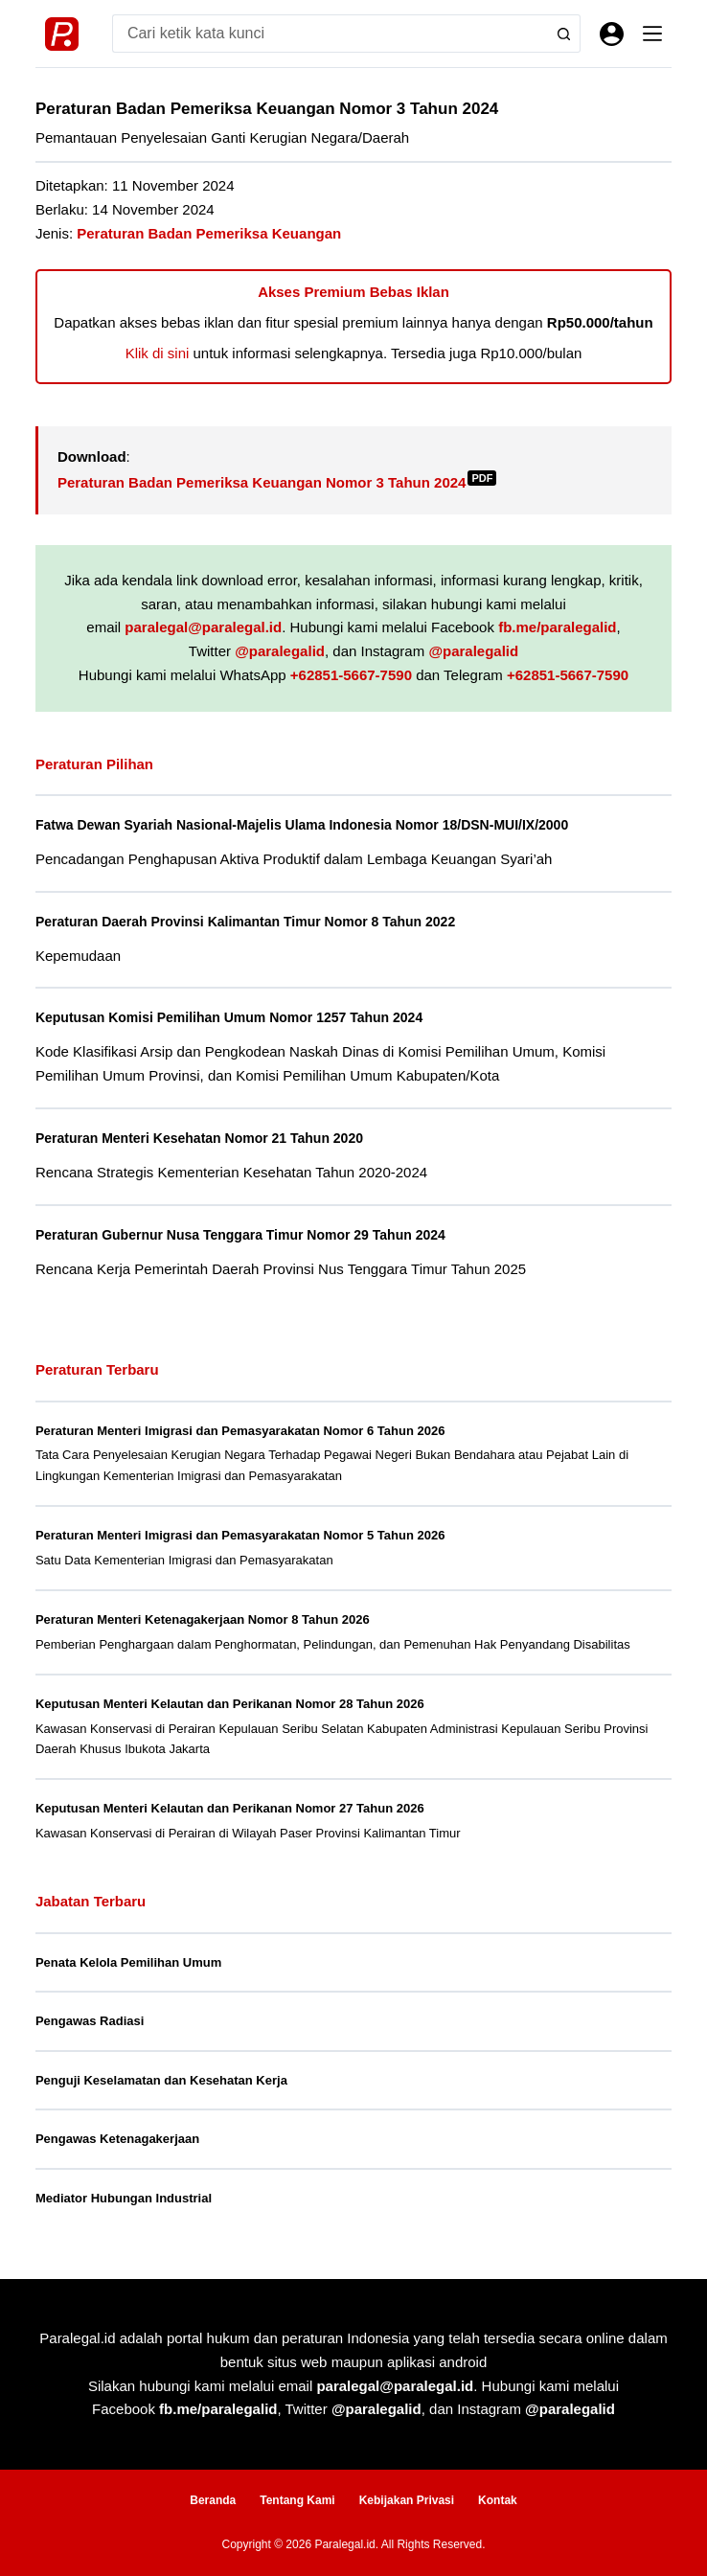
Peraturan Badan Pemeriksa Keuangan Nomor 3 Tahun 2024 (277, 482)
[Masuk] (612, 34)
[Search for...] (327, 33)
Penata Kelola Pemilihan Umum (128, 1962)
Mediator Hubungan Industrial (123, 2198)
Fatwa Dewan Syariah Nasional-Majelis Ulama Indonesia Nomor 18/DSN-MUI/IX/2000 (314, 824)
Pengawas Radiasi (89, 2021)
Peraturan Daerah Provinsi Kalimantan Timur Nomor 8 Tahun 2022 (254, 921)
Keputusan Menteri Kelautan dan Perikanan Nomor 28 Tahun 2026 (229, 1704)
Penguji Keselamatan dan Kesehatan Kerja (161, 2080)
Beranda (213, 2500)
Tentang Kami (297, 2500)
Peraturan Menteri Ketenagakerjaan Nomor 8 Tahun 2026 (202, 1619)
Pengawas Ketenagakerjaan (117, 2138)
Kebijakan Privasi (406, 2500)
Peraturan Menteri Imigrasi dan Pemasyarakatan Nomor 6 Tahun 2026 (240, 1431)
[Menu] (652, 33)
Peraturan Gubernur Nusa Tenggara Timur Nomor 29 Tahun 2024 (249, 1234)
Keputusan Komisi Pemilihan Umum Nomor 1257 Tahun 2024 (238, 1017)
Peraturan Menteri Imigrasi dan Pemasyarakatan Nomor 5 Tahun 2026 (240, 1535)
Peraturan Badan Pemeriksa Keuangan (209, 233)
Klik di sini (157, 353)
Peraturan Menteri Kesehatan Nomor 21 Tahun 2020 (206, 1138)
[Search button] (561, 33)
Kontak (497, 2500)
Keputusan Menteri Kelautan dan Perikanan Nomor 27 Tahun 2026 (229, 1808)
